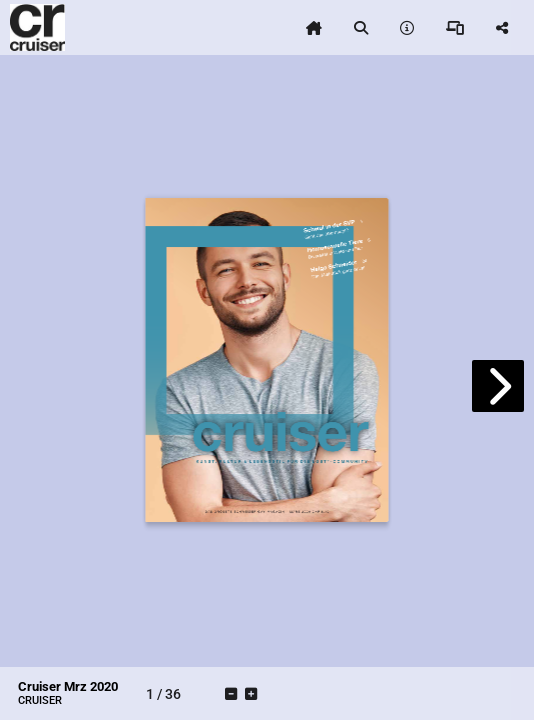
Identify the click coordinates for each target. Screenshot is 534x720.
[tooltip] (314, 28)
